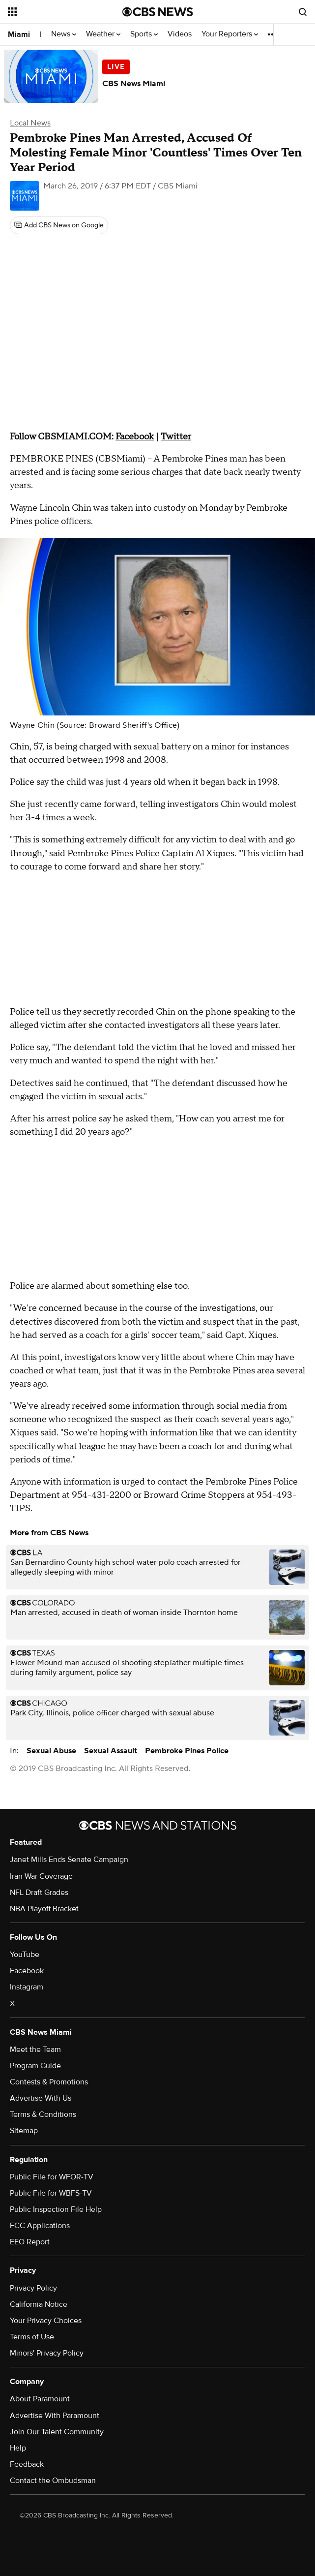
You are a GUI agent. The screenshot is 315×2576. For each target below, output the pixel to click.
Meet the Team (35, 2049)
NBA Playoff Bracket (44, 1909)
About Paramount (40, 2399)
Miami (19, 34)
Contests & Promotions (49, 2082)
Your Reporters (229, 34)
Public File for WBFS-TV (51, 2193)
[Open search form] (302, 11)
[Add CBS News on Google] (59, 225)
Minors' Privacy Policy (47, 2353)
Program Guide (35, 2066)
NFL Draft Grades (39, 1892)
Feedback (27, 2464)
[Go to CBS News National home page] (157, 12)
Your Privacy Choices (46, 2321)
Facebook (134, 436)
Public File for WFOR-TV (51, 2177)
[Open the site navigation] (58, 11)
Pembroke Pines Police (187, 1751)
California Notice (38, 2304)
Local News (30, 123)
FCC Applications (40, 2226)
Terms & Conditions (43, 2114)
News (63, 34)
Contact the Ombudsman (53, 2480)
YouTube (24, 1954)
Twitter (176, 436)
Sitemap (24, 2131)
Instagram (26, 1987)
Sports (144, 34)
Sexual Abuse (51, 1751)
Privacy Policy (33, 2288)
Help (18, 2448)
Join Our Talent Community (57, 2432)
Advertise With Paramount (54, 2416)
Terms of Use (32, 2337)
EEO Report (30, 2242)
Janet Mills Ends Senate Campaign (69, 1859)
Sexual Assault (110, 1751)
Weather (103, 34)
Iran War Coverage (41, 1876)
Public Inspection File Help (56, 2209)
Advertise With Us (40, 2098)
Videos (180, 34)
